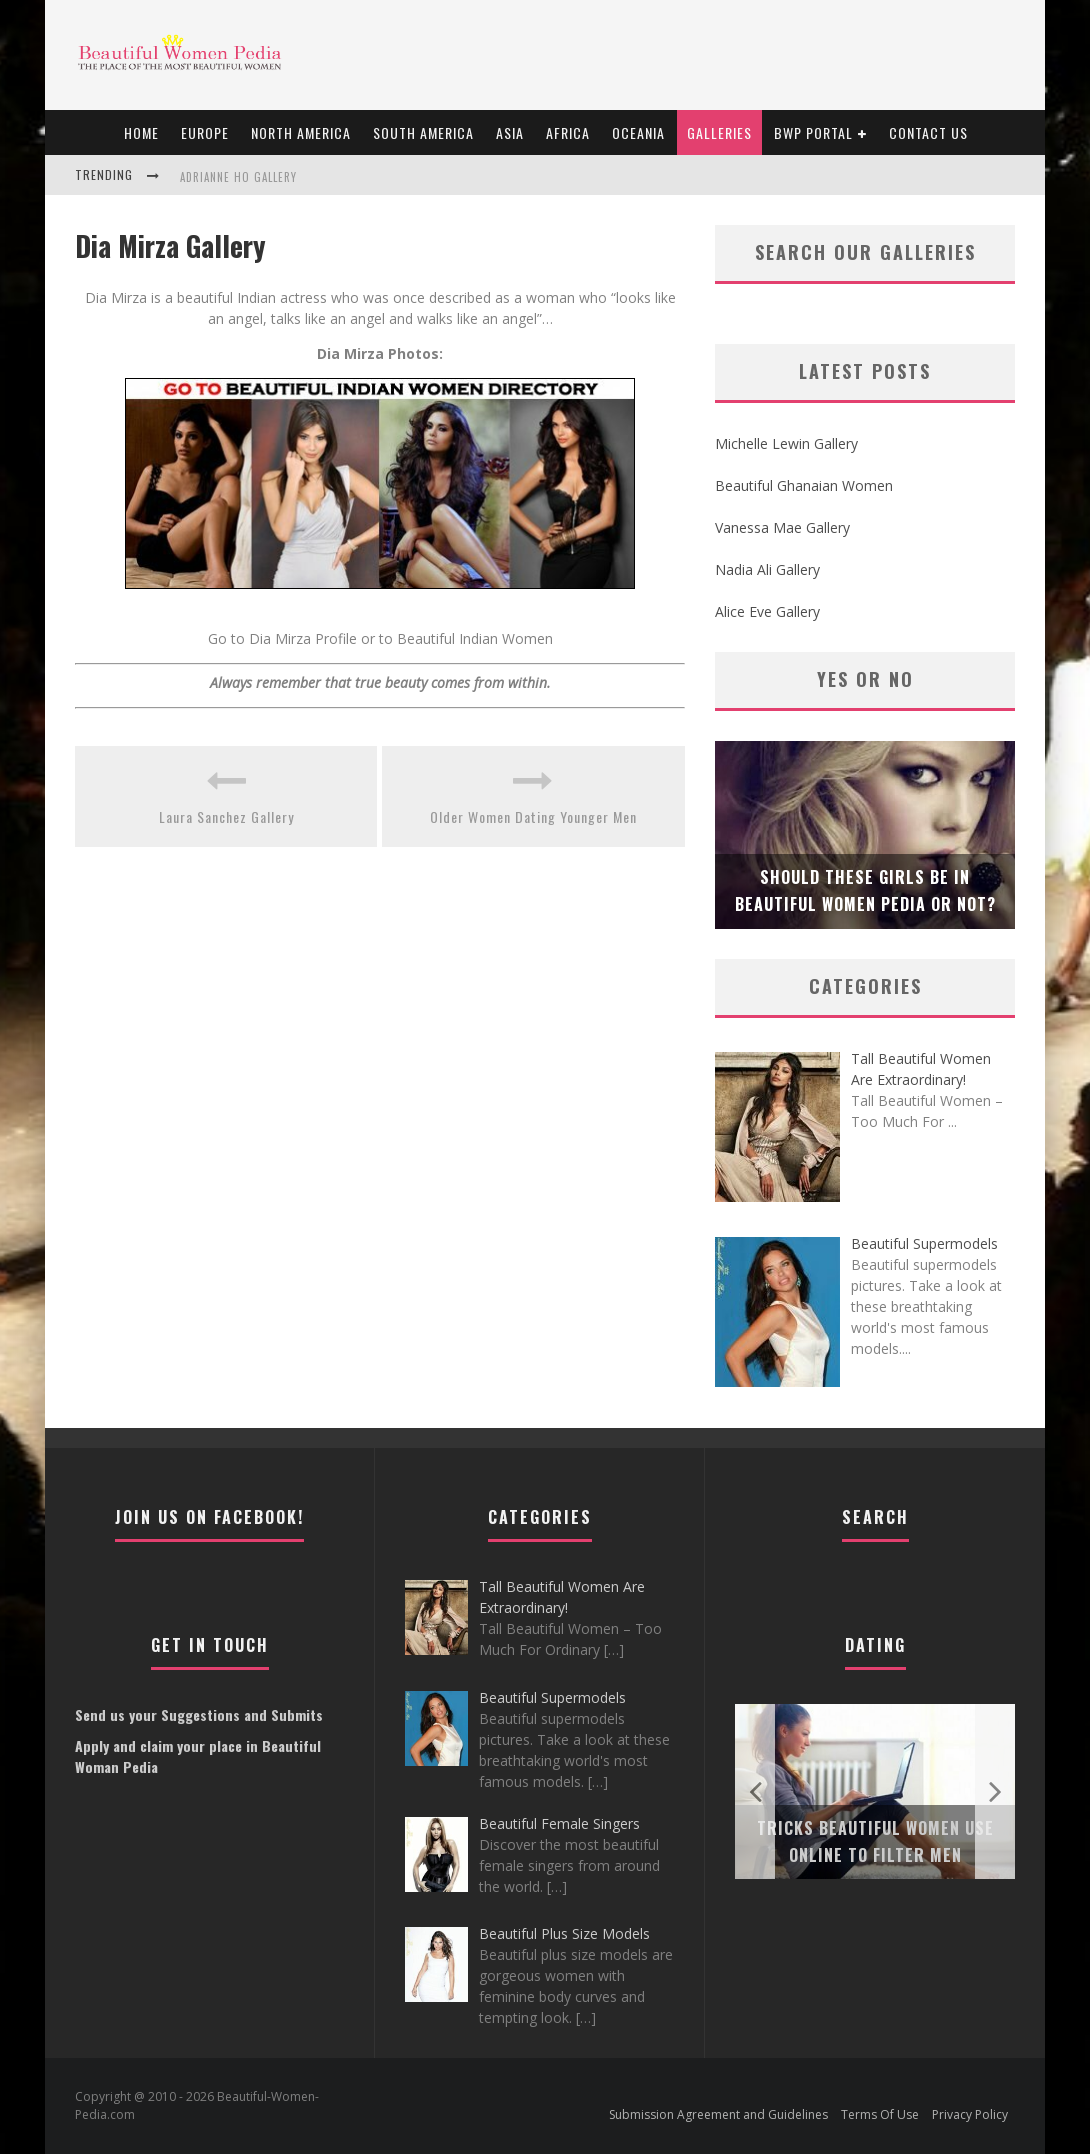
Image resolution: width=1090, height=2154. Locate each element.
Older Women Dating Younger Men (533, 816)
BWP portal (813, 132)
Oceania (638, 132)
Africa (568, 132)
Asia (510, 132)
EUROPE (205, 132)
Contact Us (928, 132)
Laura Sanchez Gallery (226, 816)
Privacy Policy (970, 2114)
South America (423, 132)
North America (301, 132)
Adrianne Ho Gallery (238, 177)
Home (141, 132)
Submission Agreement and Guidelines (718, 2114)
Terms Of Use (880, 2114)
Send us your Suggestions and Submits (199, 1714)
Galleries (719, 132)
